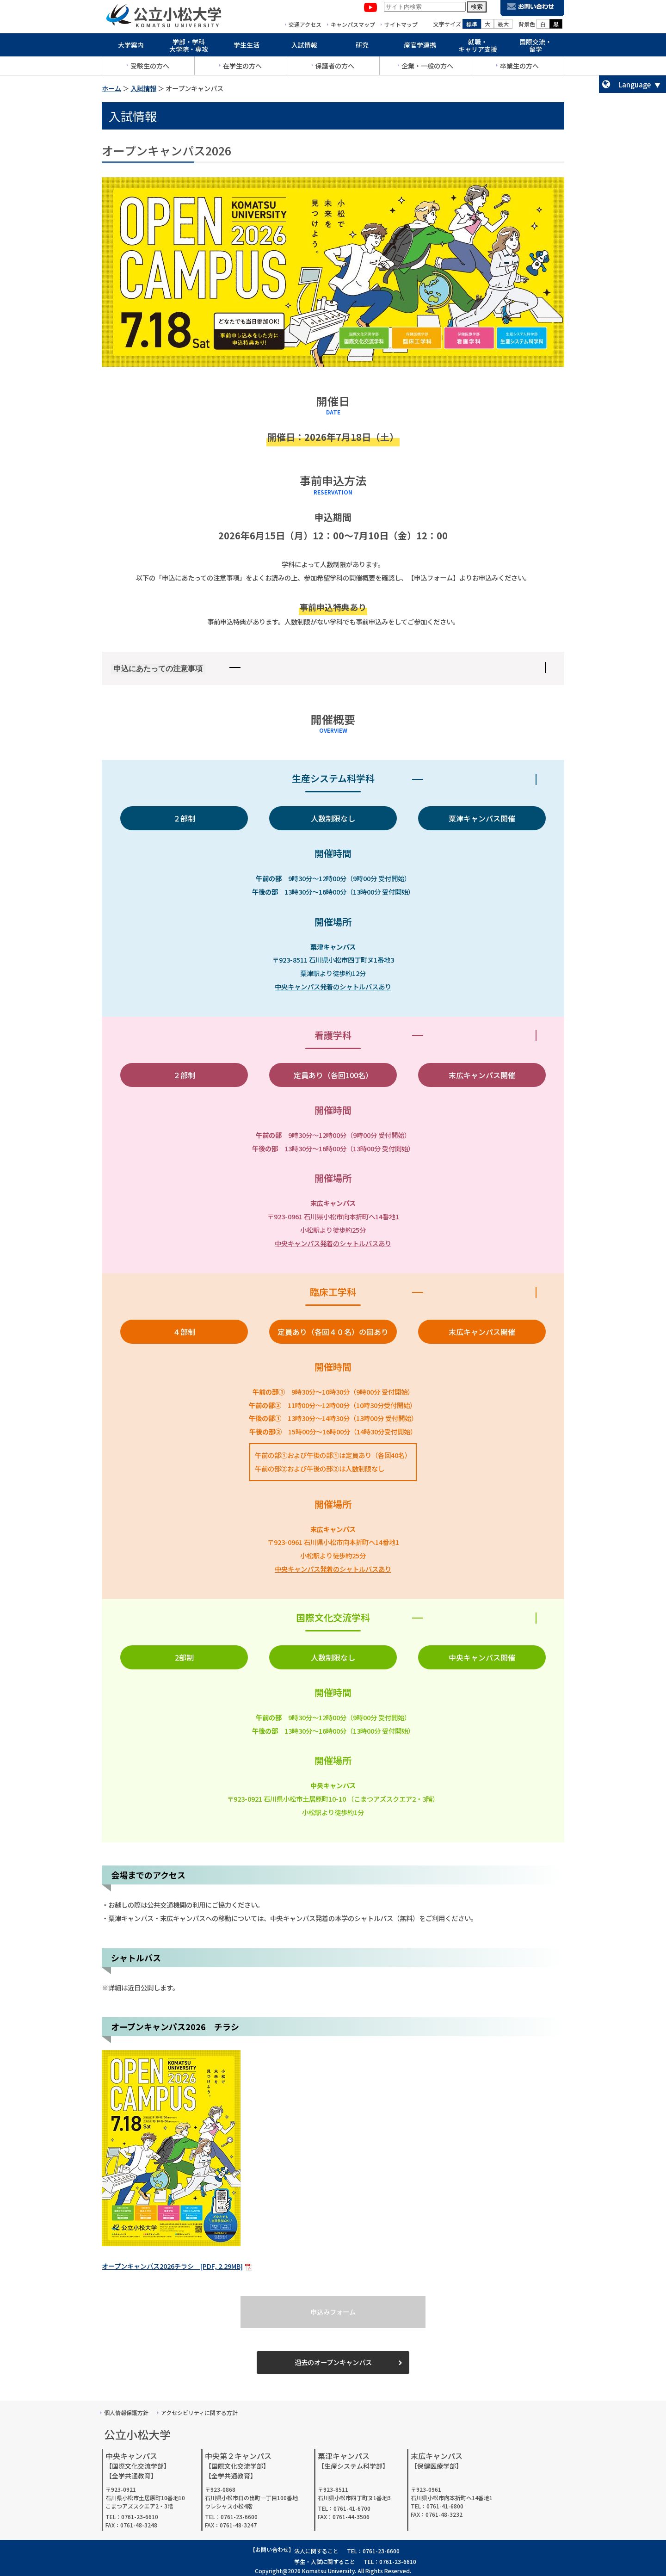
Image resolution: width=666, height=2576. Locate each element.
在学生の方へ (242, 68)
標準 (471, 26)
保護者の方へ (334, 68)
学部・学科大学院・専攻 (188, 47)
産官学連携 (420, 47)
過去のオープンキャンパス (333, 2362)
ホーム (111, 88)
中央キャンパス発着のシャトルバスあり (333, 986)
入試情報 (304, 47)
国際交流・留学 (535, 47)
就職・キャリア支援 (477, 47)
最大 (503, 26)
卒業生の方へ (519, 68)
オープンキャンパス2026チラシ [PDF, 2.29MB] (172, 2266)
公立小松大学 (177, 15)
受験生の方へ (149, 68)
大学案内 (131, 47)
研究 (362, 47)
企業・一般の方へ (427, 68)
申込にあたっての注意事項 (158, 669)
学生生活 (246, 47)
